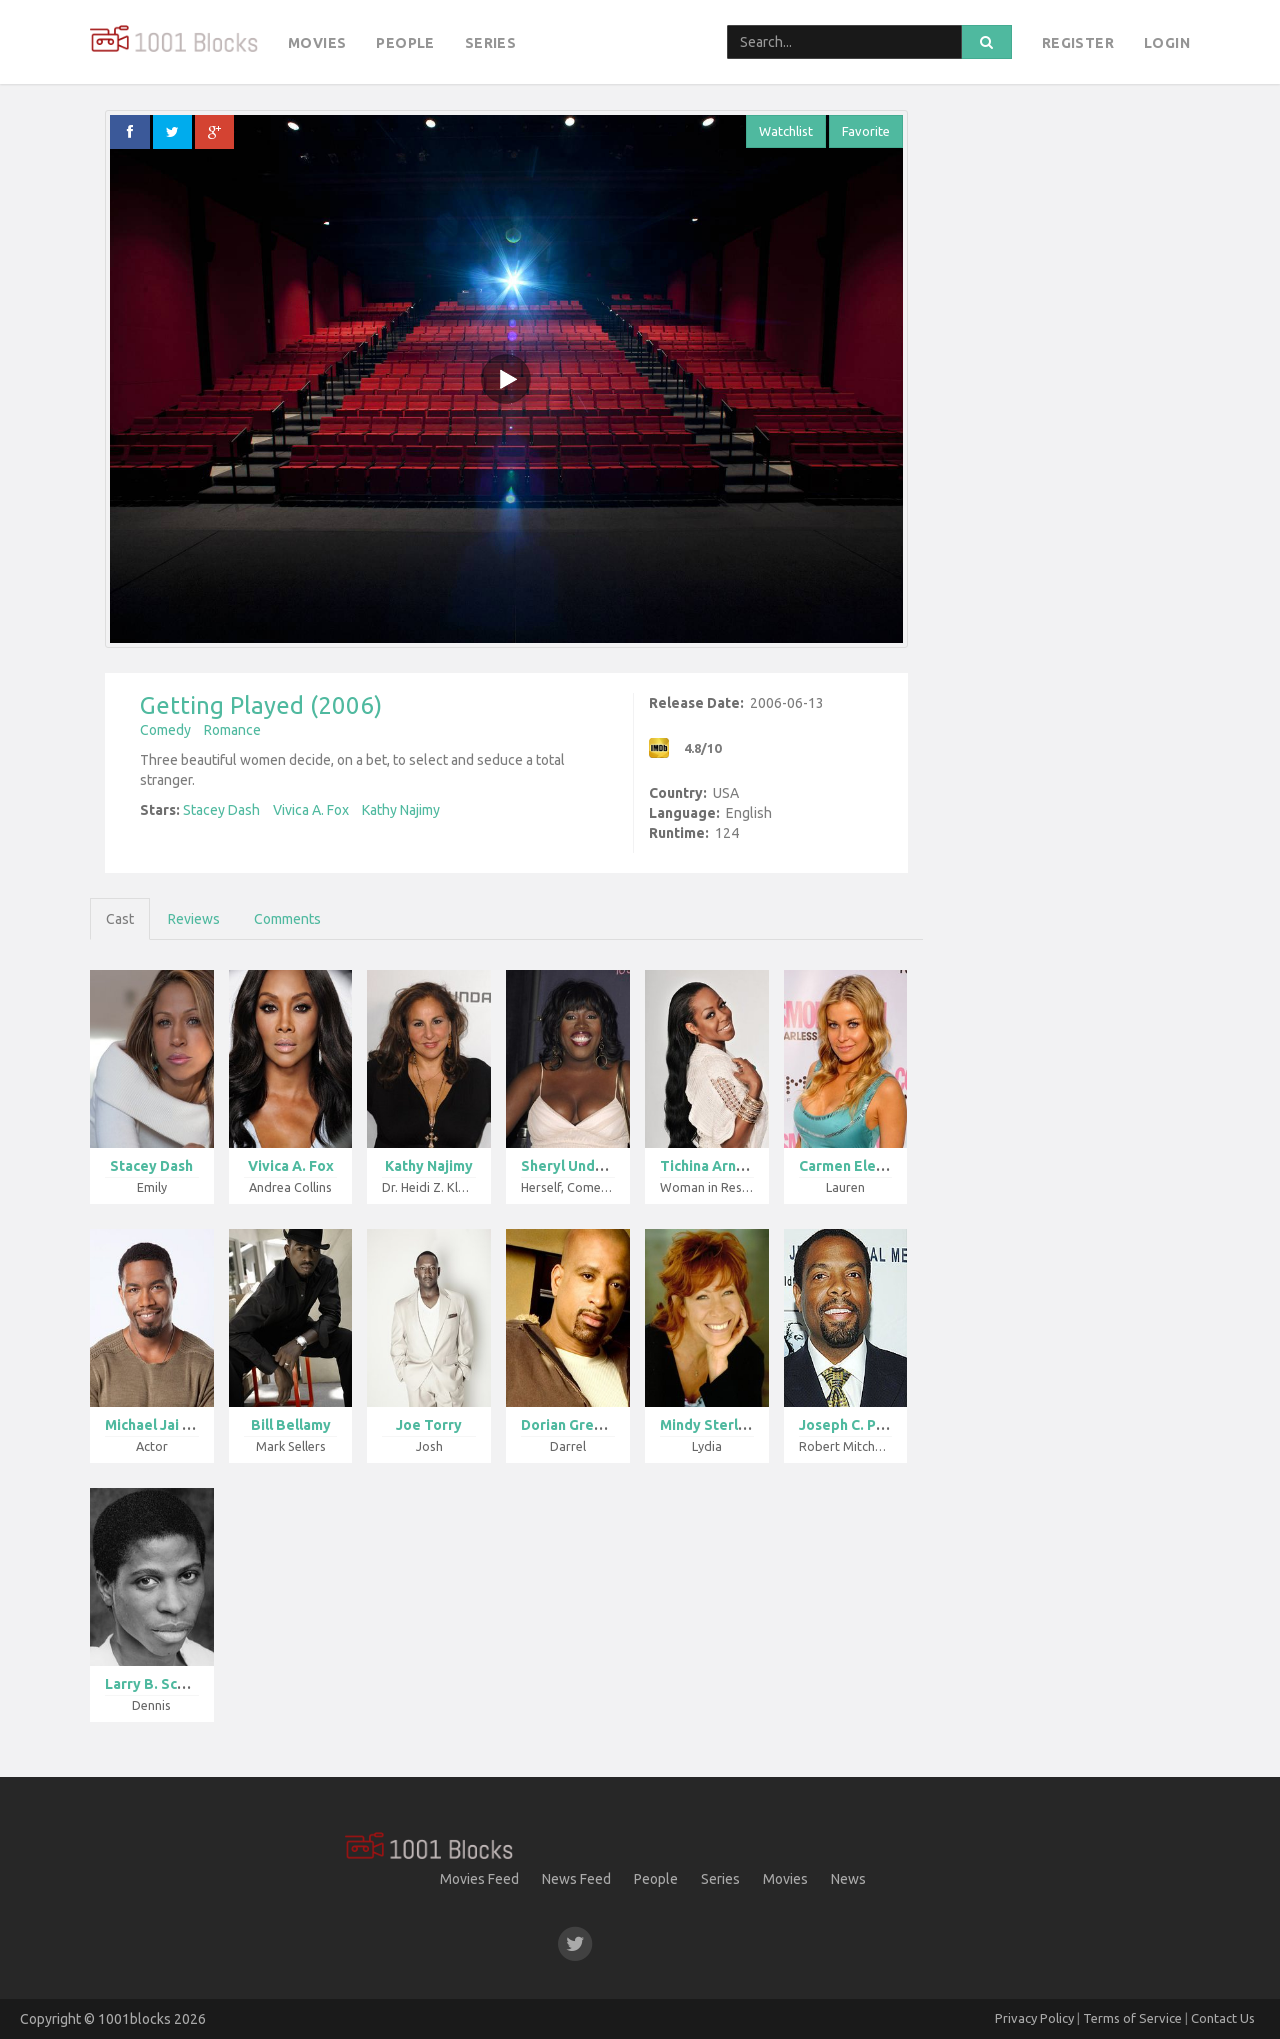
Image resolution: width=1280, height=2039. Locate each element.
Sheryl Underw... (576, 1166)
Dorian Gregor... (575, 1425)
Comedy (165, 730)
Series (490, 43)
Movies (317, 43)
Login (1167, 43)
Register (1078, 43)
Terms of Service (1132, 2018)
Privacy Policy (1034, 2018)
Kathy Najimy (401, 810)
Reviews (194, 919)
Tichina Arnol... (710, 1166)
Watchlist (786, 131)
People (405, 43)
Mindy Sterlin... (711, 1425)
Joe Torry (429, 1425)
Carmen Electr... (852, 1166)
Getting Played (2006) (261, 705)
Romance (232, 730)
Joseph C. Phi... (849, 1425)
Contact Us (1223, 2018)
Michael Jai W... (155, 1425)
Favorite (866, 131)
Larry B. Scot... (154, 1684)
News (848, 1879)
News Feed (576, 1879)
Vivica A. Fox (311, 810)
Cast (120, 919)
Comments (287, 919)
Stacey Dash (221, 810)
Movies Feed (479, 1879)
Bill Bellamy (291, 1425)
